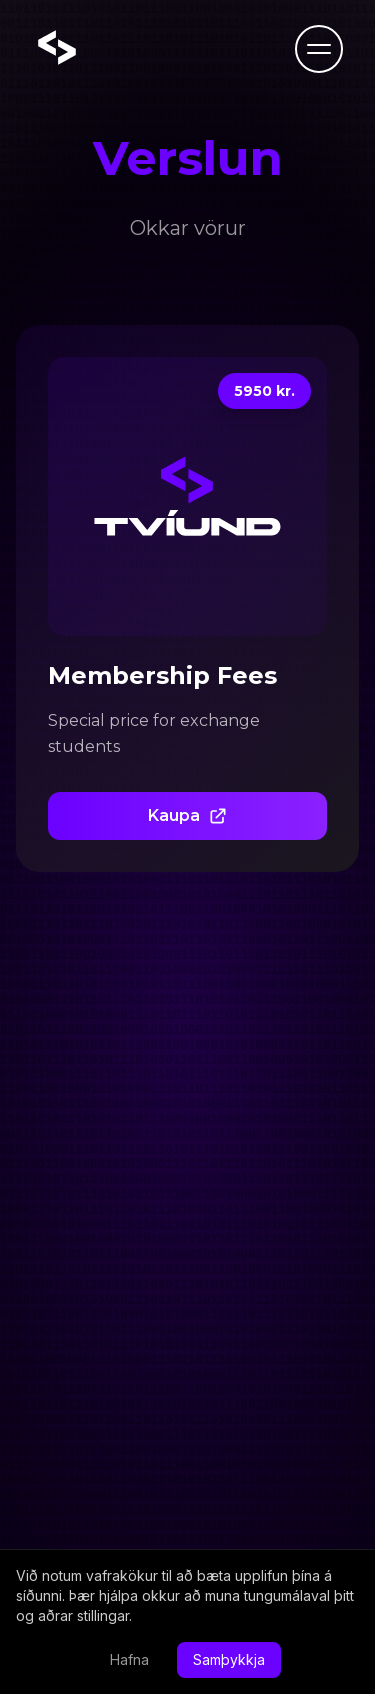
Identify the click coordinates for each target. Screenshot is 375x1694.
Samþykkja (229, 1659)
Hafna (129, 1659)
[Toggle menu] (319, 49)
